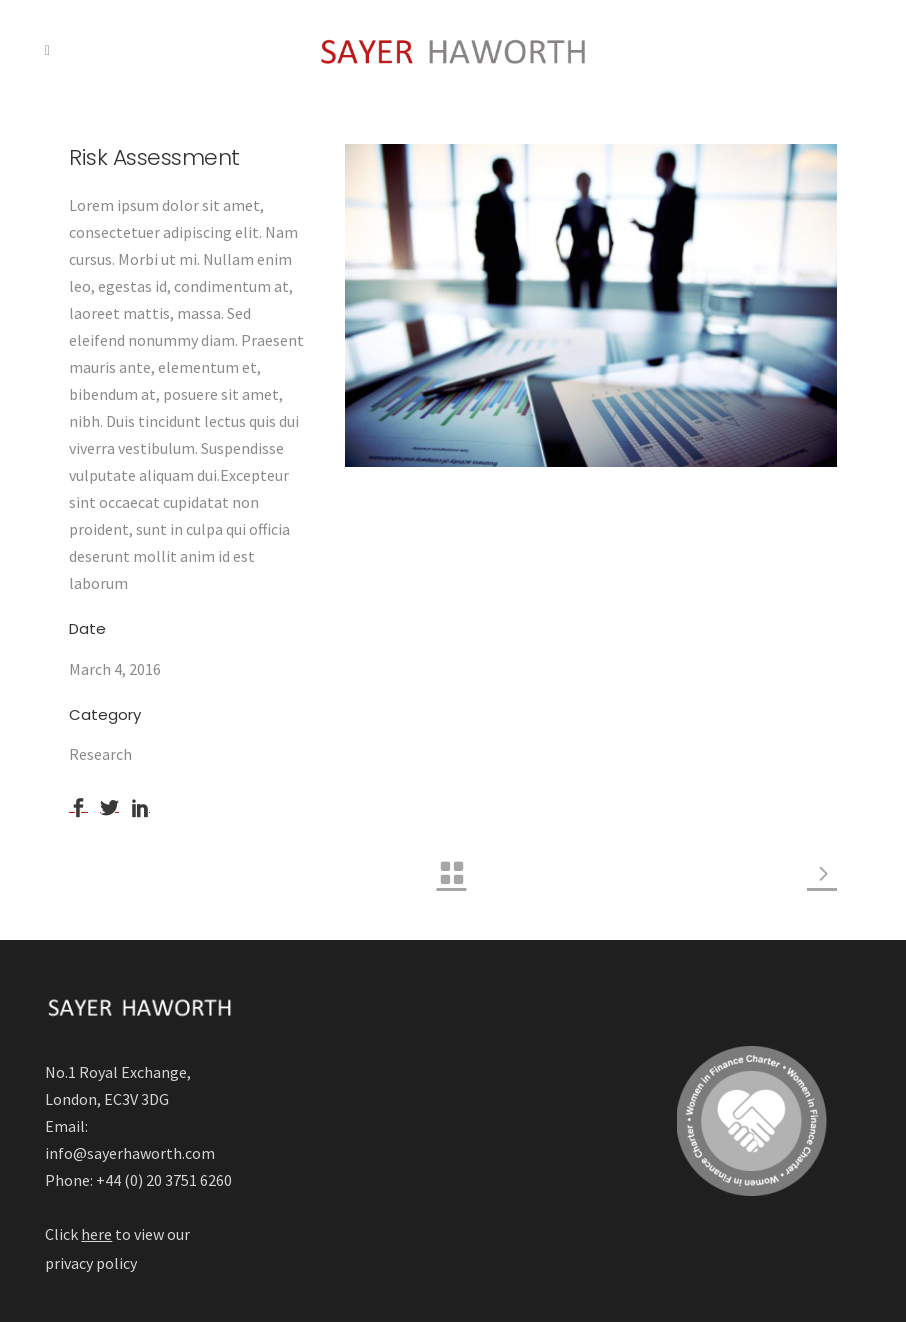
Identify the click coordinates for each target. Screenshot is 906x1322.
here (96, 1234)
